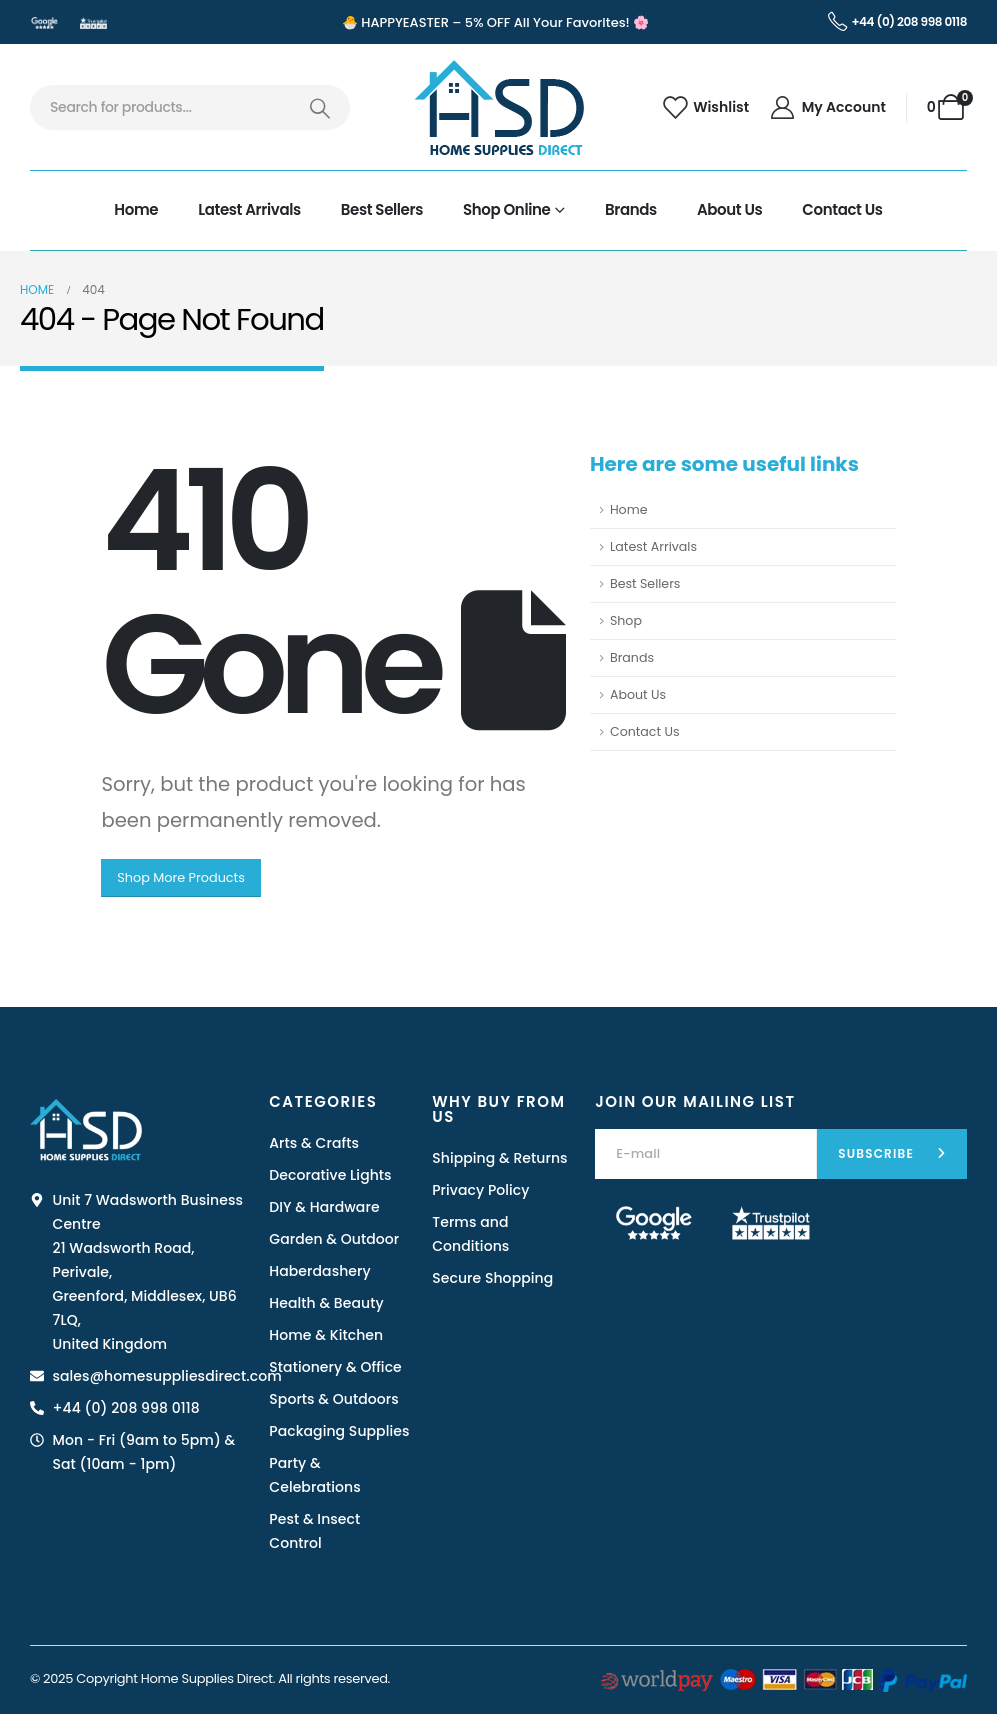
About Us (729, 209)
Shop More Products (181, 877)
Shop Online (506, 209)
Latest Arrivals (249, 209)
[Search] (319, 107)
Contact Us (842, 209)
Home (136, 209)
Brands (631, 209)
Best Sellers (382, 209)
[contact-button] (892, 1154)
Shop (626, 620)
